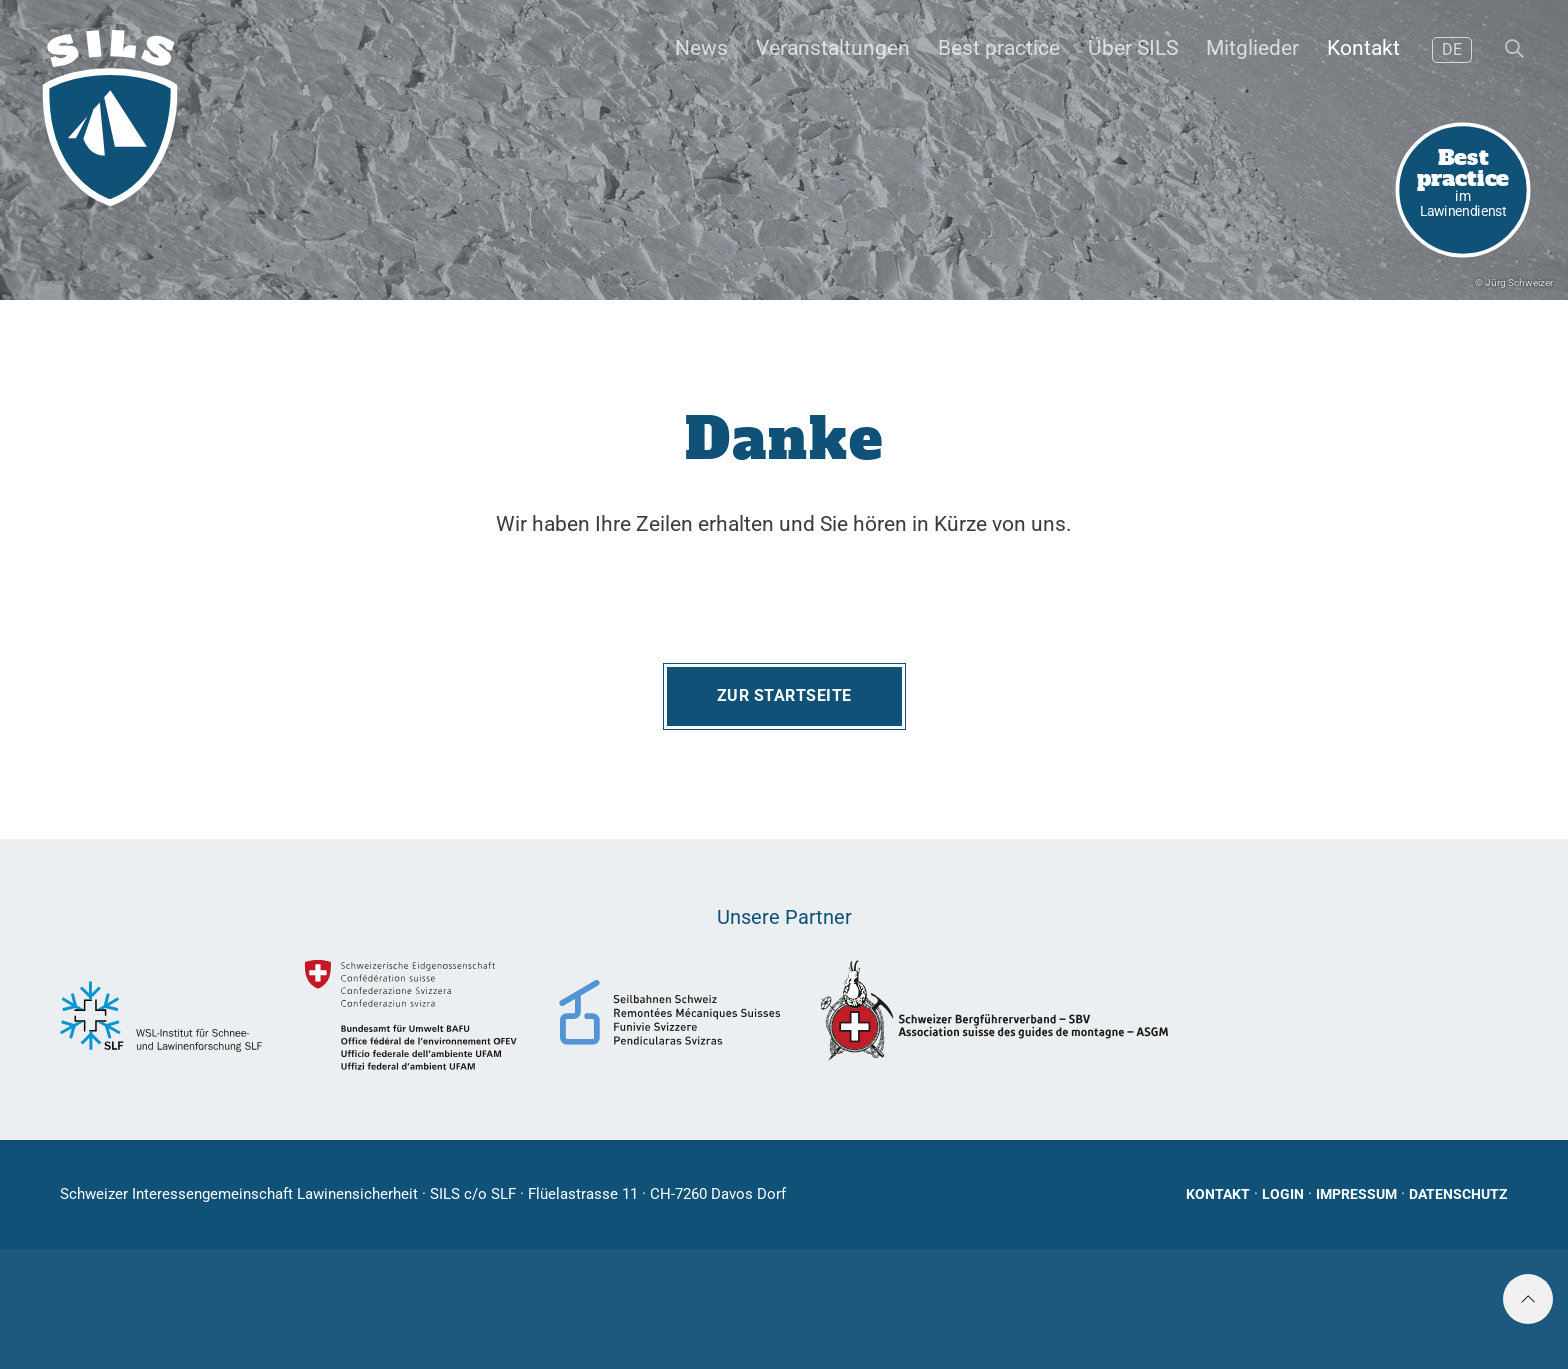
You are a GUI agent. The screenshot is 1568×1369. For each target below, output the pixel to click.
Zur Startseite (784, 695)
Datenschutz (1458, 1194)
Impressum (1356, 1194)
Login (1283, 1194)
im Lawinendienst (1463, 180)
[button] (1512, 50)
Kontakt (1218, 1194)
